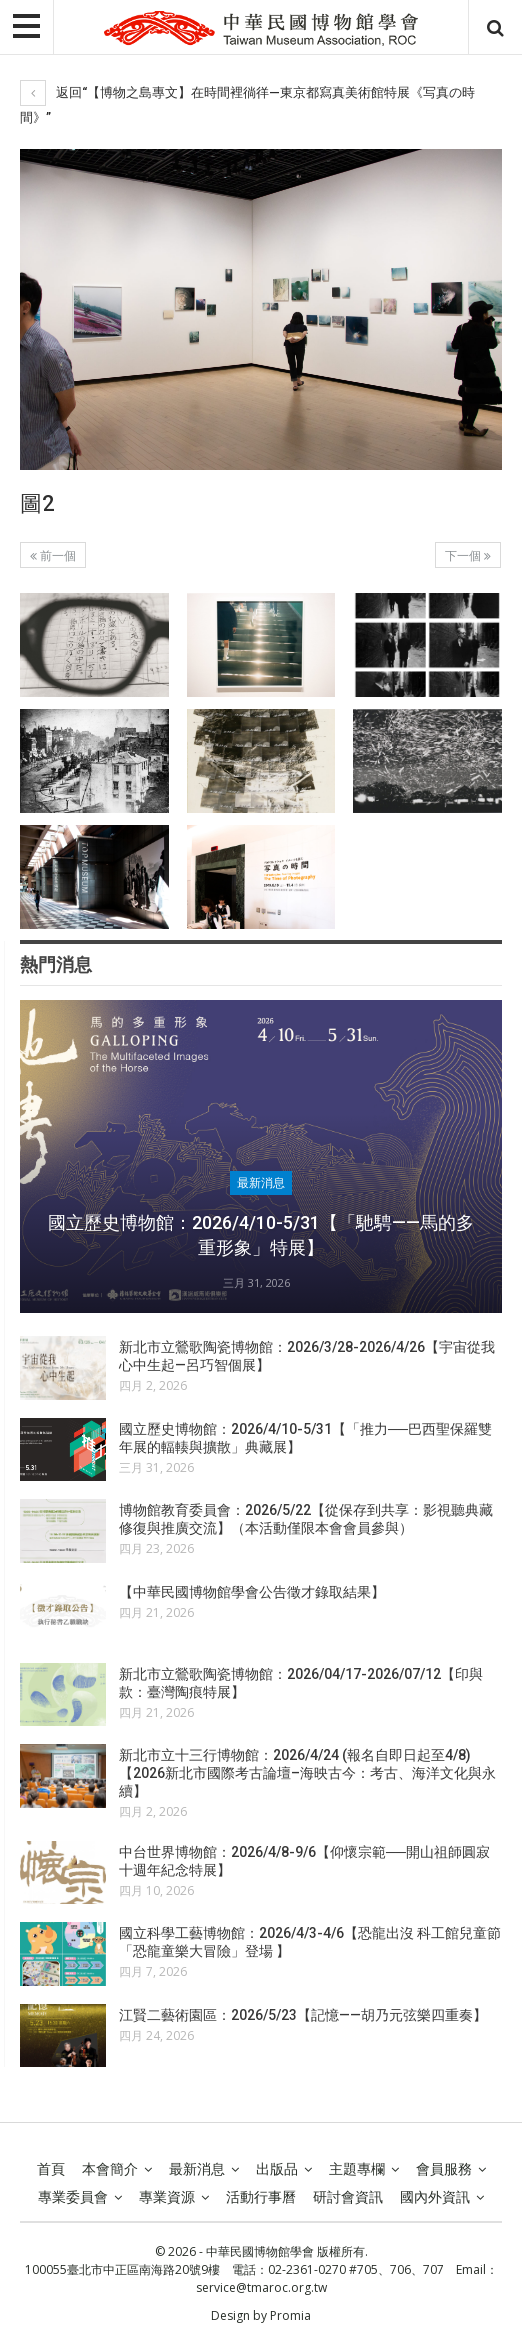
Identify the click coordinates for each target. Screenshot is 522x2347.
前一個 (53, 556)
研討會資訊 (348, 2197)
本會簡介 (110, 2169)
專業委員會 (73, 2197)
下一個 (468, 556)
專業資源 (167, 2197)
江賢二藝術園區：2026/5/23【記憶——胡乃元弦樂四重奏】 (303, 2015)
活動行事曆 (261, 2197)
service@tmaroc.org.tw (261, 2287)
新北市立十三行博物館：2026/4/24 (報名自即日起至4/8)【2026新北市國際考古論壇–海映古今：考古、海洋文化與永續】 (307, 1773)
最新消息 (261, 1183)
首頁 (51, 2169)
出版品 (277, 2169)
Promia (290, 2315)
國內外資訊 (435, 2197)
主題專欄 (357, 2169)
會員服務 (444, 2169)
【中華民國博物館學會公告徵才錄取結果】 (252, 1592)
